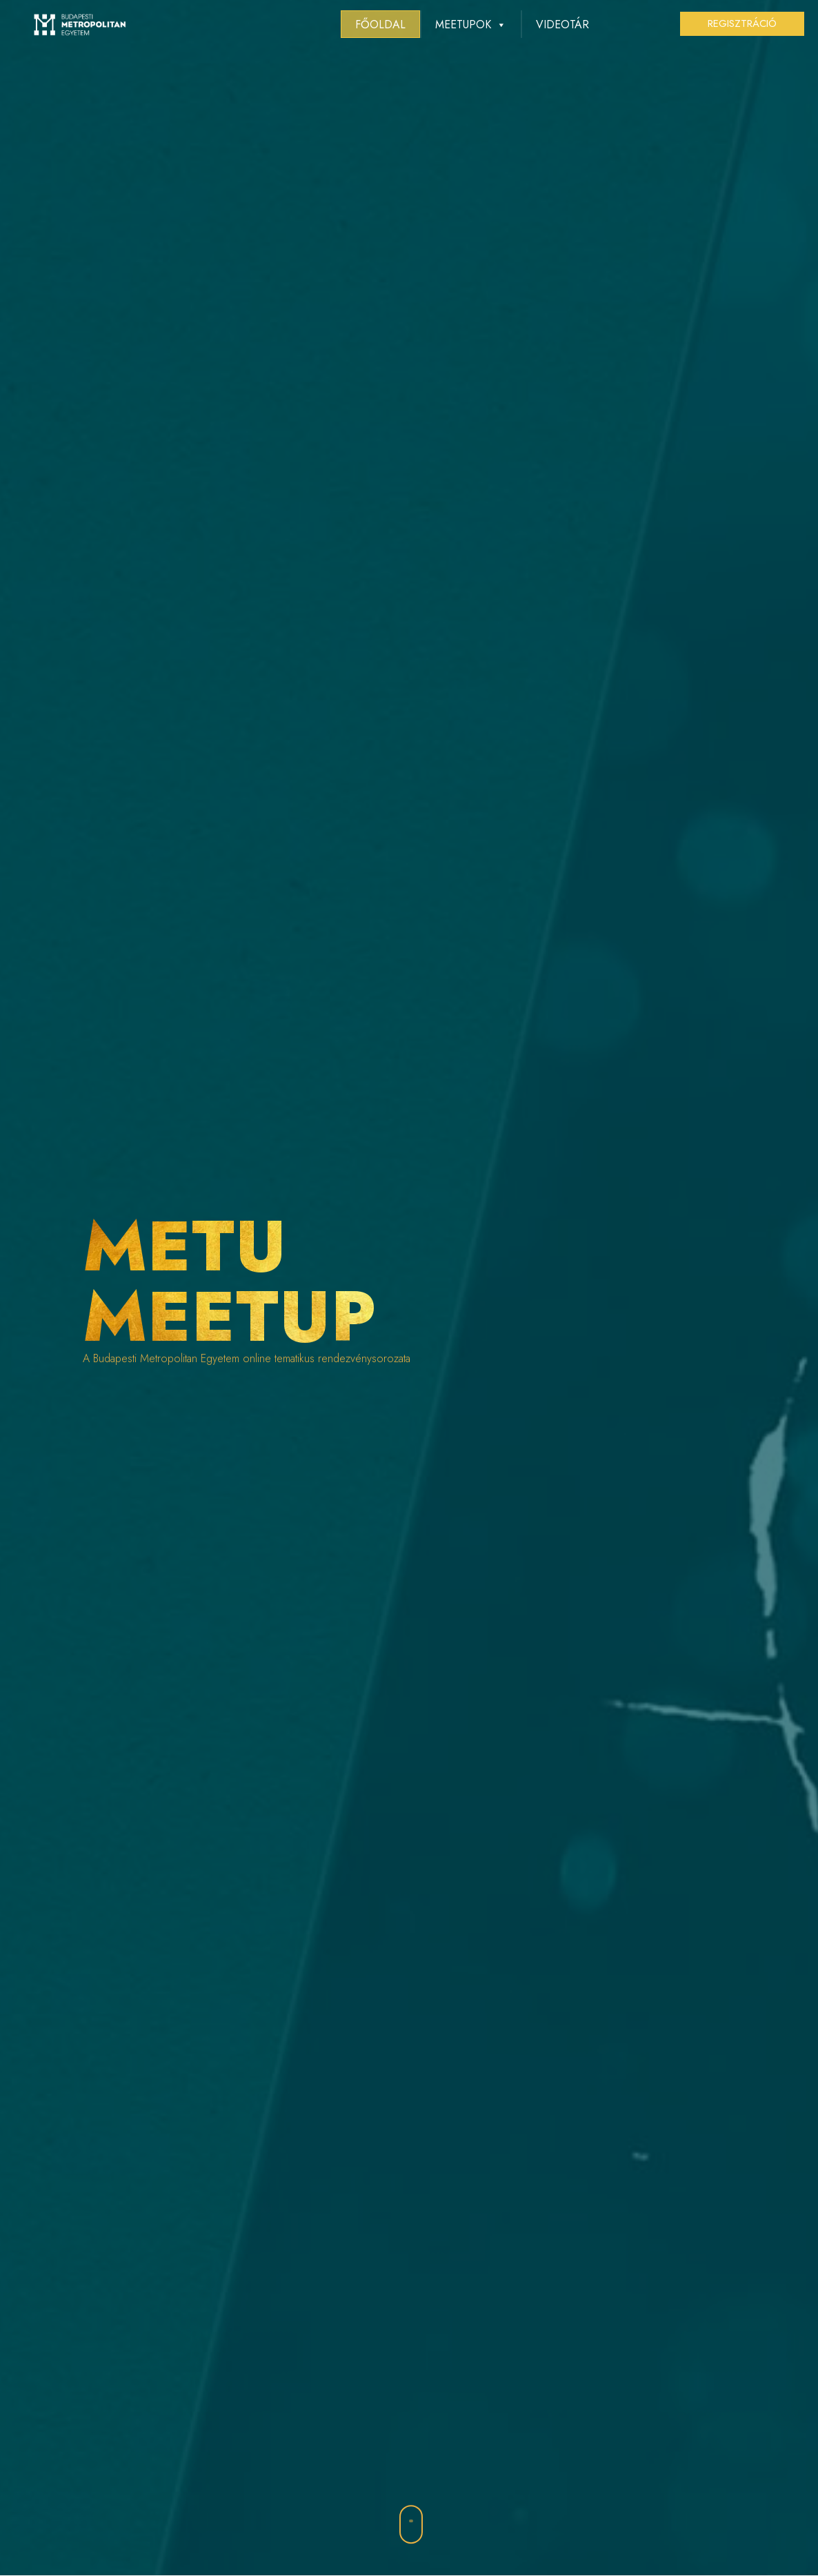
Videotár (562, 24)
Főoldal (380, 24)
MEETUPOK (470, 24)
